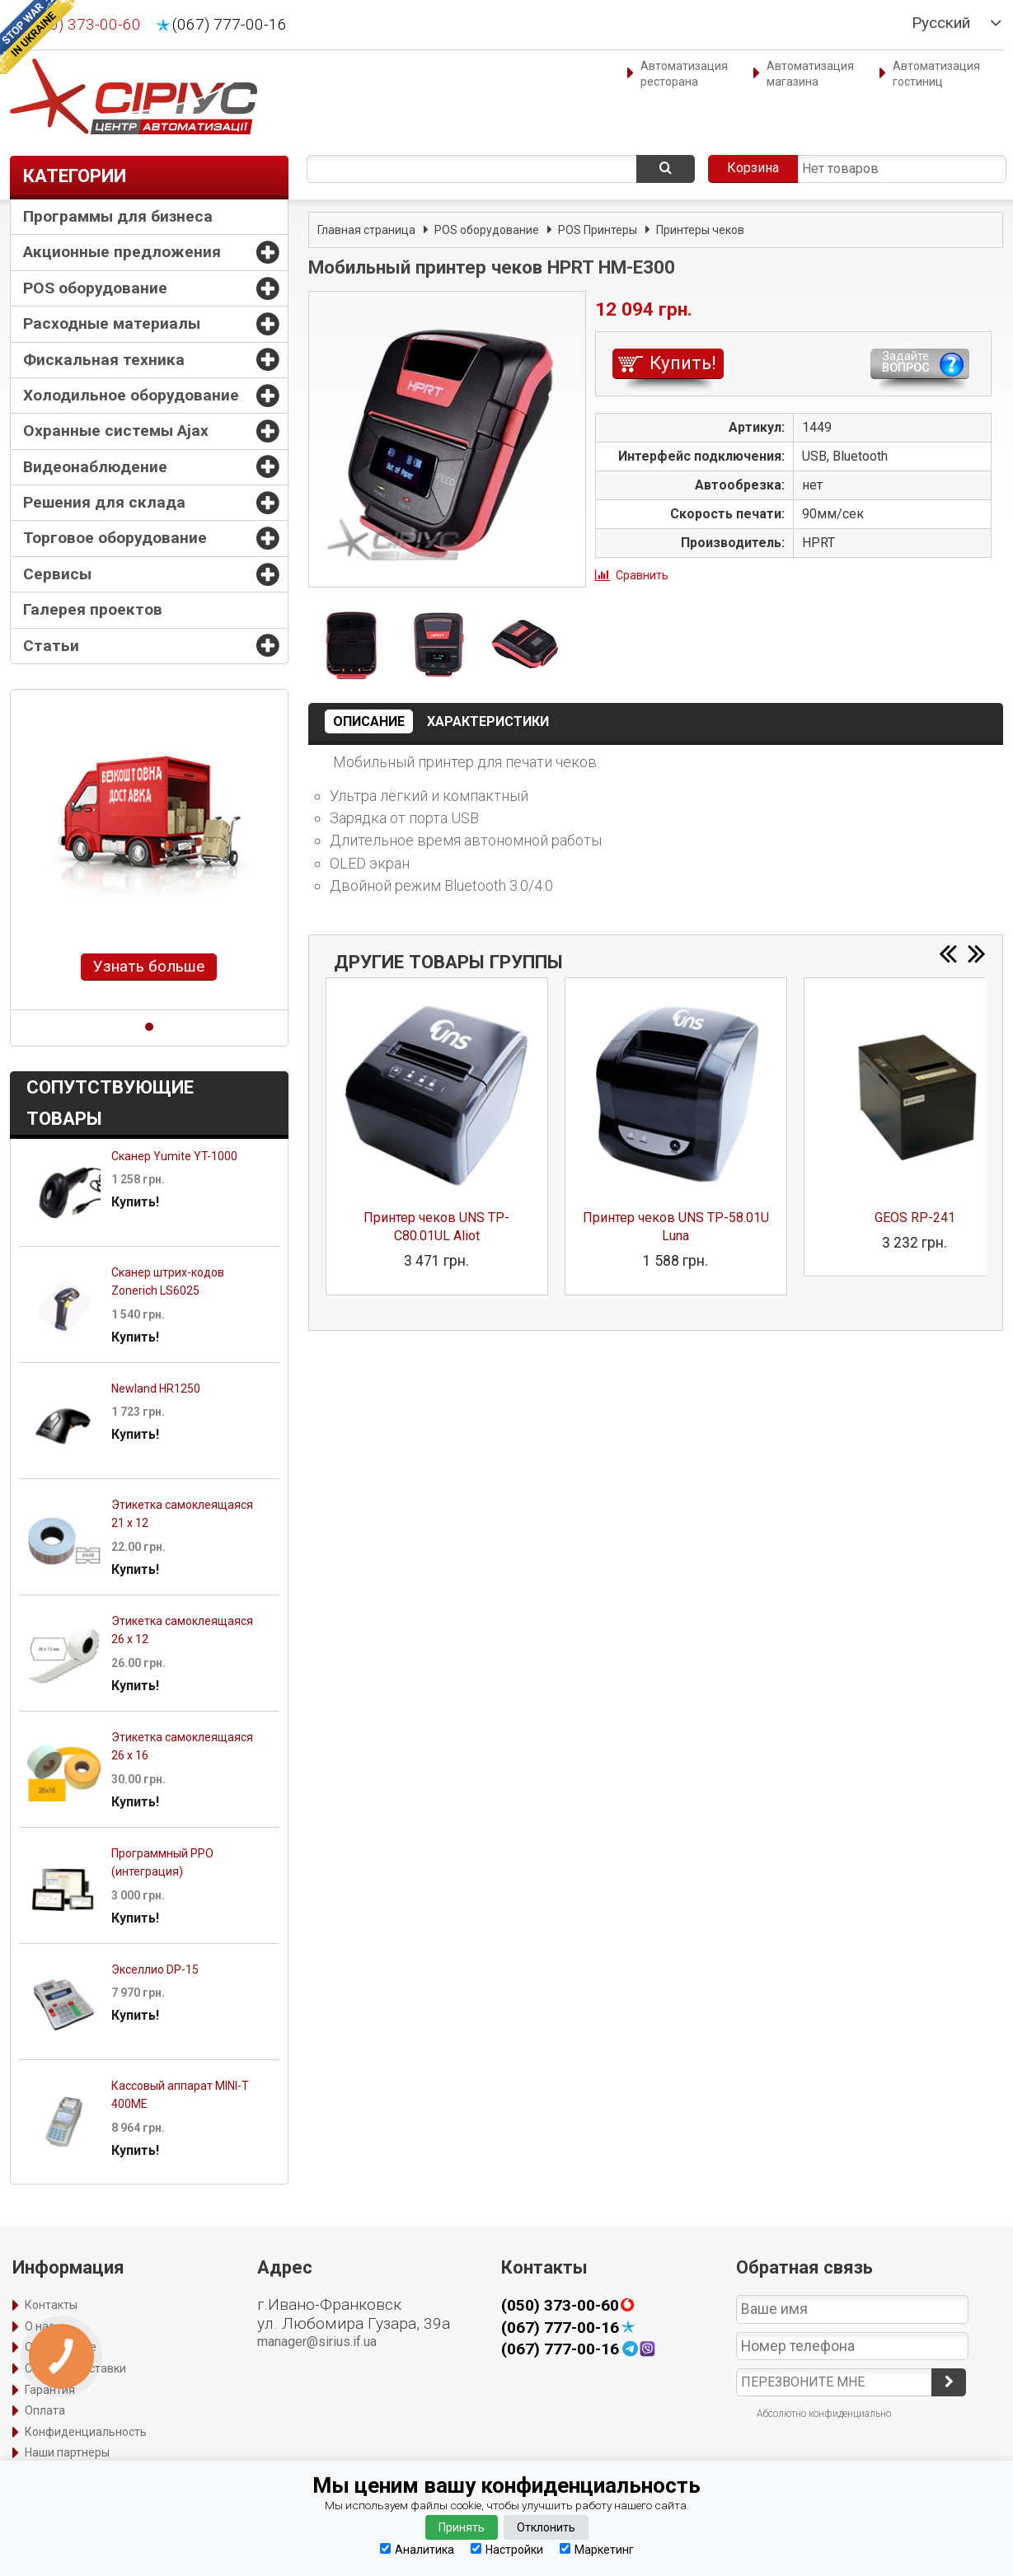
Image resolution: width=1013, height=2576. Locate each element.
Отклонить (546, 2527)
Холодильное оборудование (131, 395)
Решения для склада (104, 502)
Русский (941, 23)
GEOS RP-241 (915, 1217)
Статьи (51, 645)
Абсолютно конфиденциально (824, 2413)
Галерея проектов (92, 609)
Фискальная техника (104, 359)
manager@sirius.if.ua (317, 2341)
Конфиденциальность (86, 2431)
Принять (461, 2527)
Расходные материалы (111, 323)
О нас (39, 2326)
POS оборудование (95, 288)
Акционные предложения (122, 251)
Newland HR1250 (155, 1388)
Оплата (45, 2410)
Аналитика (417, 2549)
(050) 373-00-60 (83, 25)
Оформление (60, 2347)
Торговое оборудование (115, 537)
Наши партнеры (67, 2452)
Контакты (51, 2304)
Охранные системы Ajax (116, 430)
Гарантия (50, 2389)
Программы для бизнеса (118, 216)
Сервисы (57, 573)
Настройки (507, 2549)
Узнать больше (148, 966)
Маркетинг (597, 2549)
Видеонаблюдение (95, 466)
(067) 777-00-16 (229, 25)
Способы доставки (75, 2368)
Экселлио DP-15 (155, 1969)
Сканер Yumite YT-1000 (174, 1156)
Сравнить (642, 575)
